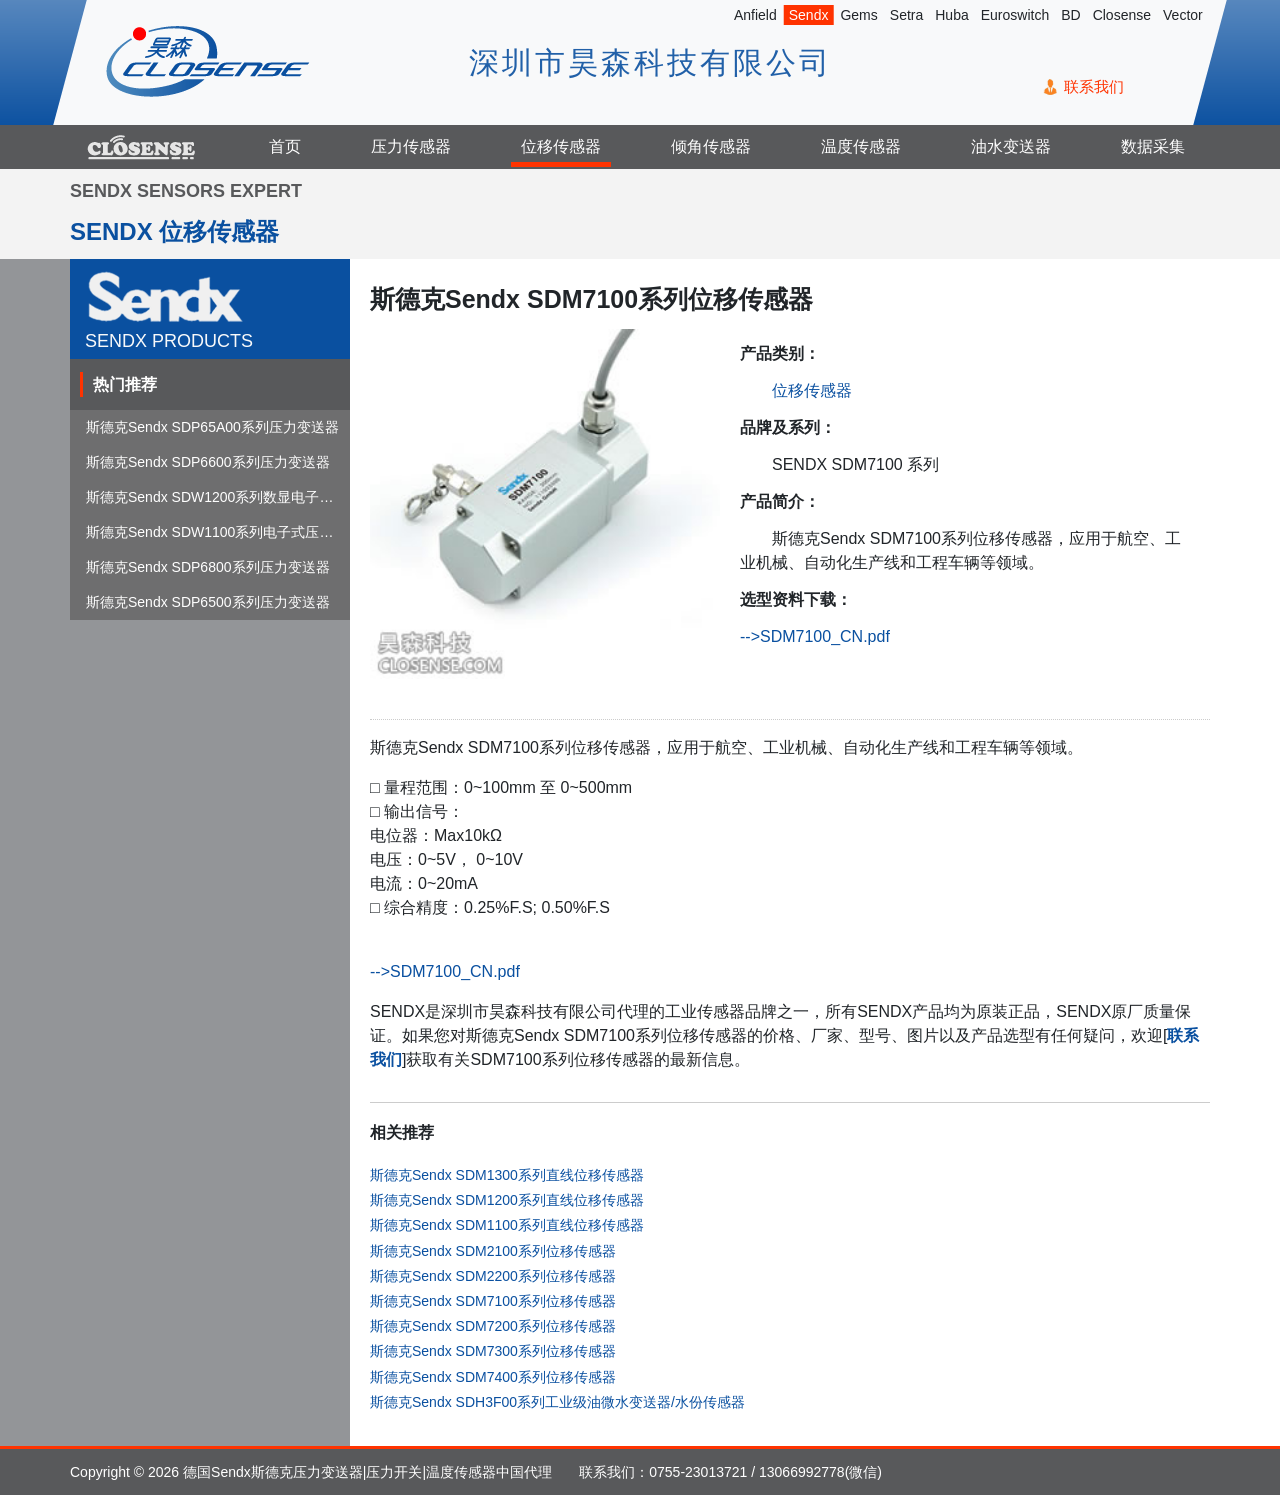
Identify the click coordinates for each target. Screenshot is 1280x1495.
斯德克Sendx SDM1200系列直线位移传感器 (507, 1200)
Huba (951, 15)
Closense (1122, 15)
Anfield (755, 15)
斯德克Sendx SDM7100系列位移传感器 (493, 1301)
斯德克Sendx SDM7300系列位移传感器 (493, 1351)
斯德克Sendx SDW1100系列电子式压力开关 (223, 532)
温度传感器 (861, 146)
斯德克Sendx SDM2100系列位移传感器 (493, 1251)
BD (1070, 15)
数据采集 (1153, 146)
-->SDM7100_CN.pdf (815, 636)
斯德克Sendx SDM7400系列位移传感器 (493, 1377)
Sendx (809, 15)
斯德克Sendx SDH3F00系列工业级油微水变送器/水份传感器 (557, 1402)
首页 (285, 146)
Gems (858, 15)
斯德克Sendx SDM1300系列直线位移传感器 (507, 1175)
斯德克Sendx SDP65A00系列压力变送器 (212, 427)
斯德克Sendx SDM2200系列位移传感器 (493, 1276)
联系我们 (1094, 86)
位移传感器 (561, 146)
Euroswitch (1015, 15)
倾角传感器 (711, 146)
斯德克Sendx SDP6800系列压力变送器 (208, 567)
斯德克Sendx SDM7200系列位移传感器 (493, 1326)
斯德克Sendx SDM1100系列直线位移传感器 (507, 1225)
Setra (906, 15)
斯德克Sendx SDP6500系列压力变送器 (208, 602)
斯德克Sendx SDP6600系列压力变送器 (208, 462)
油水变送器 (1011, 146)
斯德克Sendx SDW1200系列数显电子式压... (222, 497)
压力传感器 (411, 146)
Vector (1183, 15)
